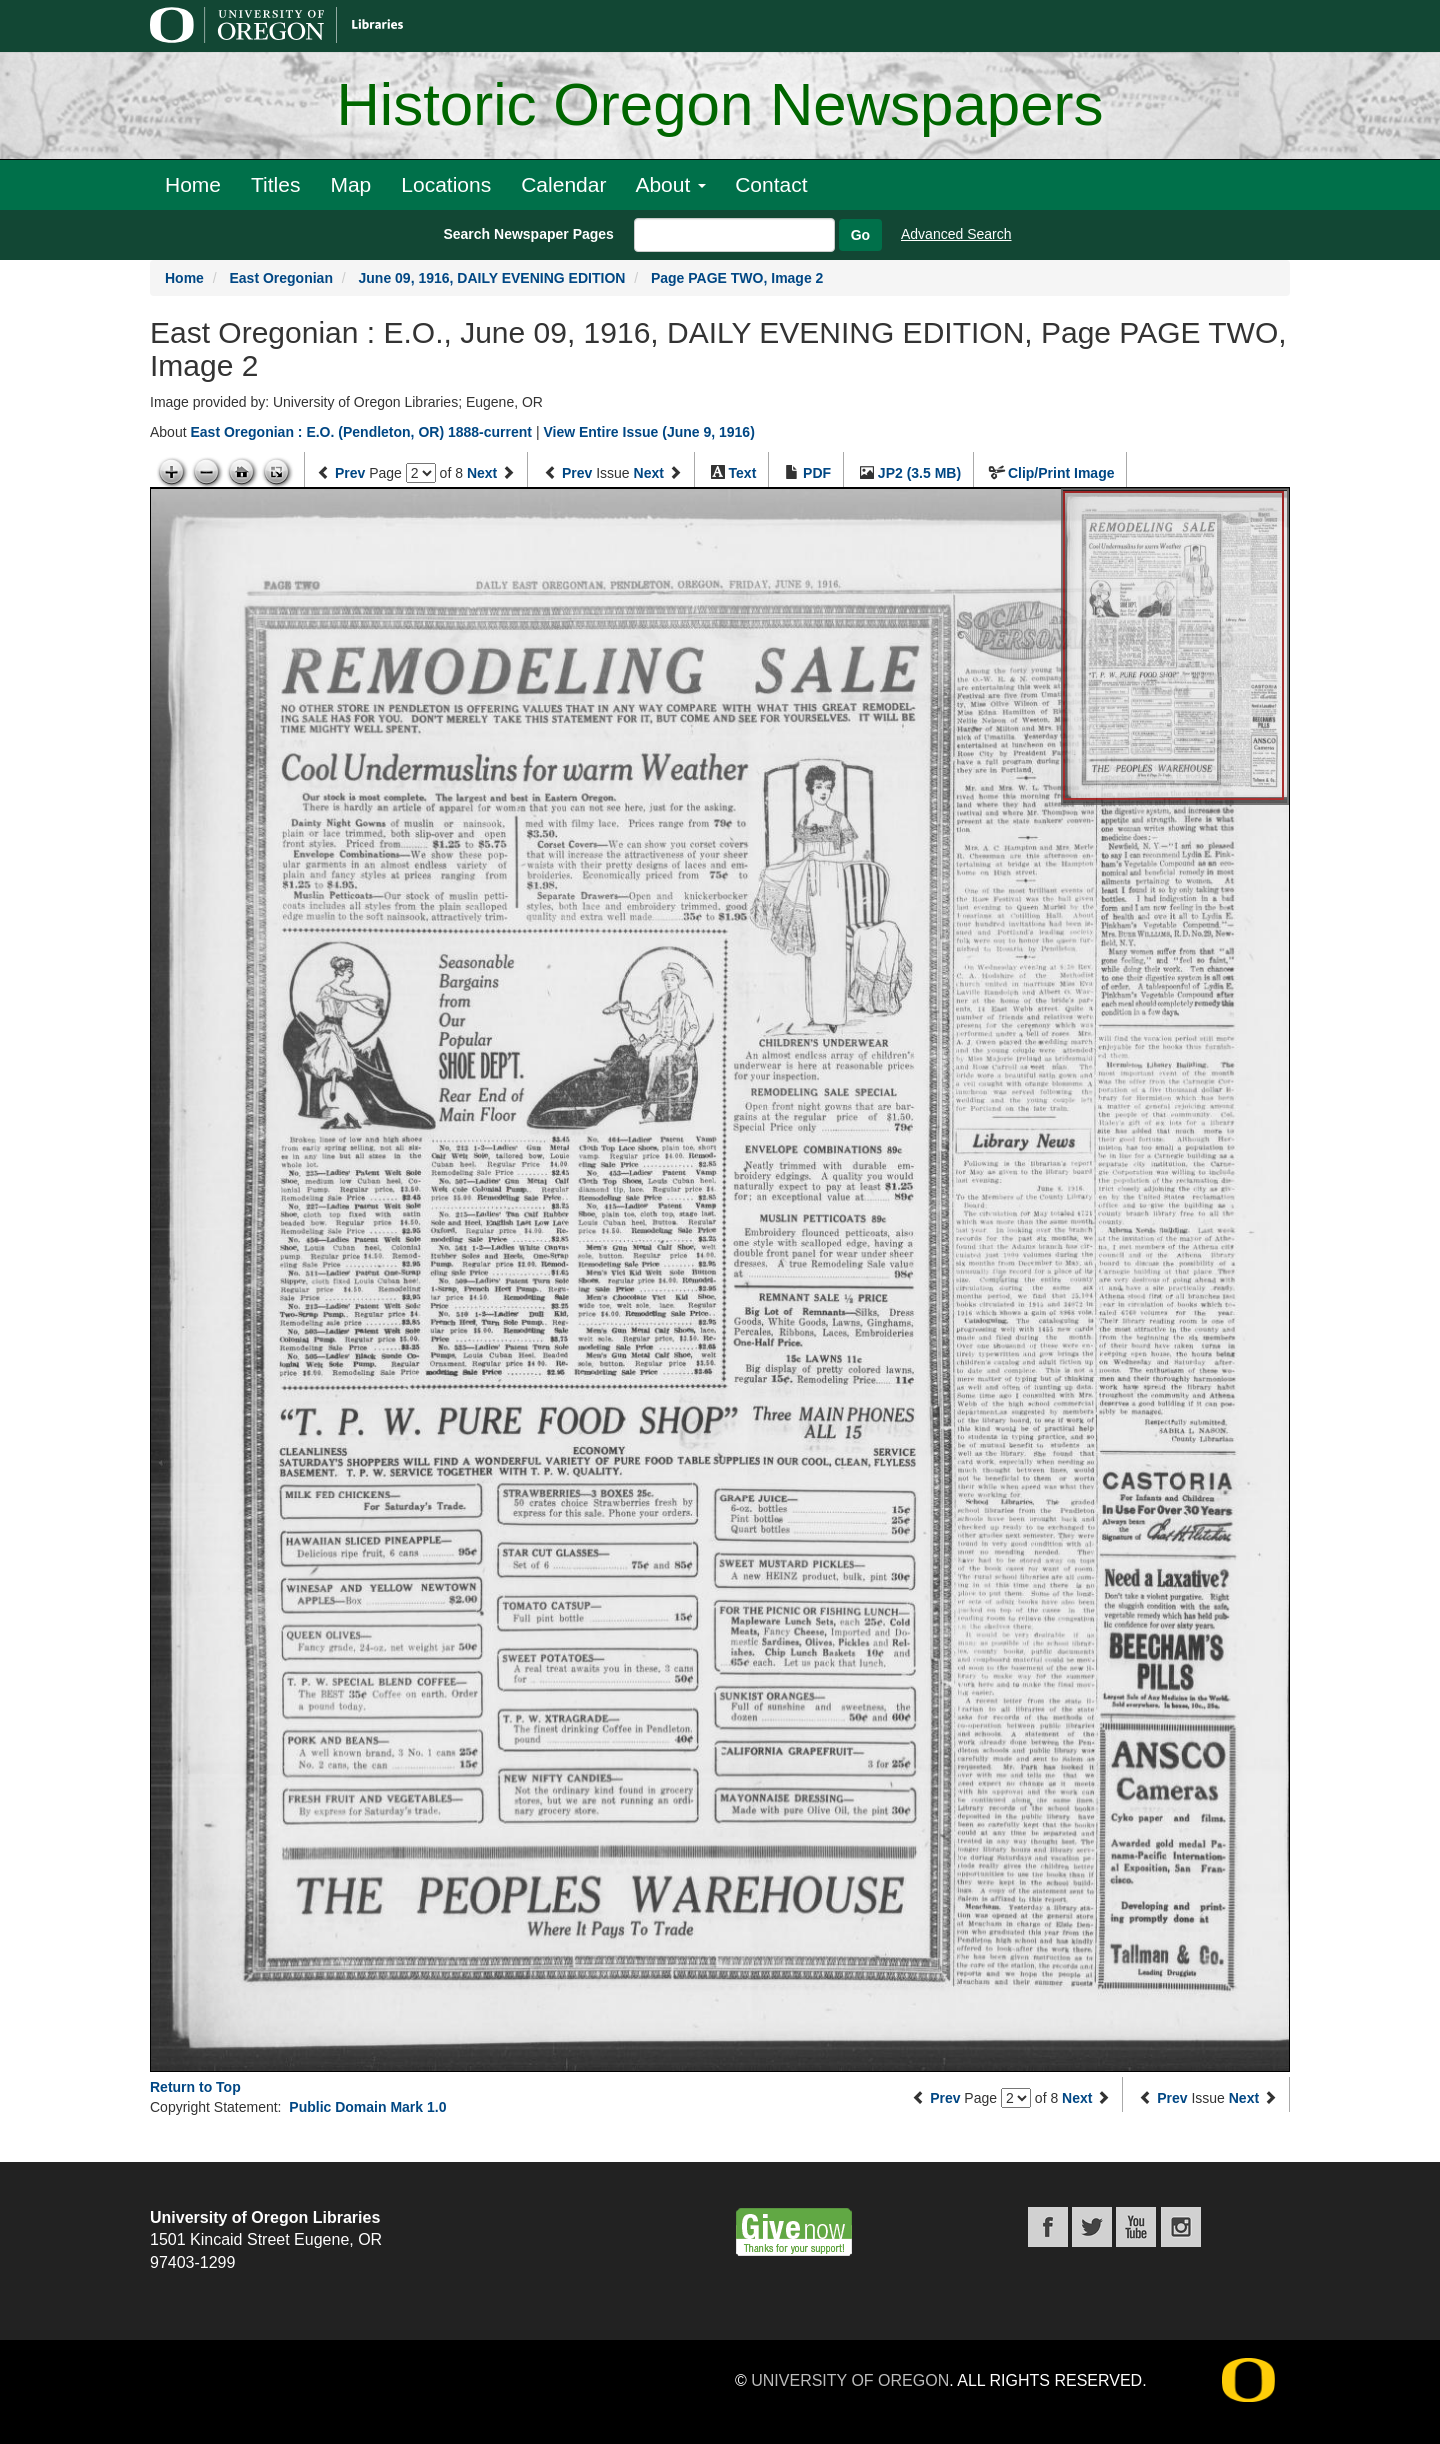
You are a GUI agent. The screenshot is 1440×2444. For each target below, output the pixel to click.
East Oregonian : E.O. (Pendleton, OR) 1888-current (361, 432)
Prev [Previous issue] (577, 473)
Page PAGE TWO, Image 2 (737, 278)
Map (350, 184)
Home (193, 184)
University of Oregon (850, 2380)
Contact (771, 184)
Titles (275, 184)
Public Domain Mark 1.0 (367, 2107)
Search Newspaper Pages (528, 234)
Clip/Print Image (1061, 473)
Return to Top (195, 2087)
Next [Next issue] (649, 473)
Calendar (563, 184)
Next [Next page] (482, 473)
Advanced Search (956, 234)
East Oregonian (280, 278)
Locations (446, 184)
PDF (817, 473)
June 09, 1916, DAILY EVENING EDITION (492, 278)
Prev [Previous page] (350, 473)
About (670, 184)
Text (743, 473)
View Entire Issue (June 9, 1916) (648, 432)
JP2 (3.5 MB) (919, 473)
